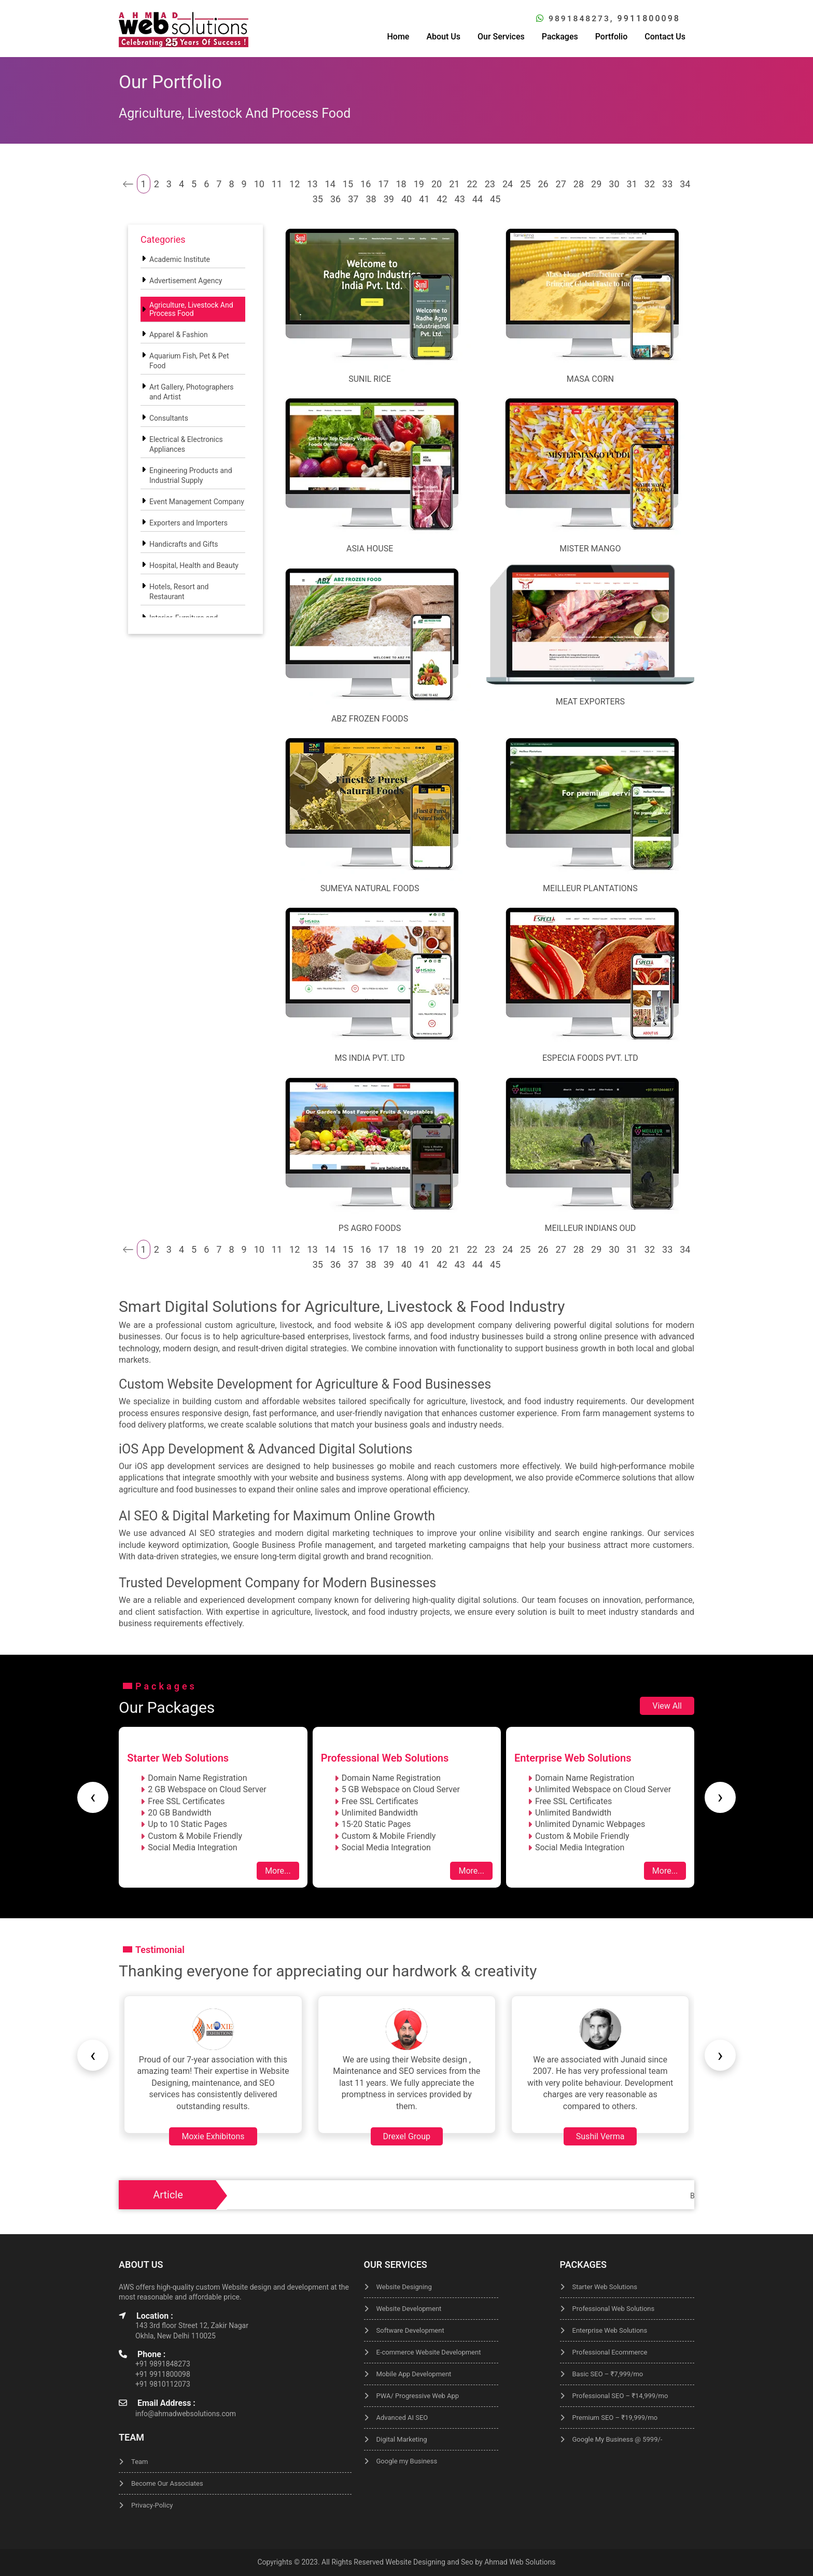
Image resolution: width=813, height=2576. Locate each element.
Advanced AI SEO (402, 2417)
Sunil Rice (369, 378)
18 (401, 183)
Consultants (168, 418)
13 (312, 183)
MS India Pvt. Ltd (369, 1058)
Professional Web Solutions (613, 2308)
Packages (560, 36)
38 (371, 198)
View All (667, 1705)
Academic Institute (179, 259)
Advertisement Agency (185, 280)
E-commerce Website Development (428, 2352)
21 (454, 183)
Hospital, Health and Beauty (194, 565)
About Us (443, 36)
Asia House (369, 548)
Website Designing (404, 2287)
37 (353, 198)
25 (525, 183)
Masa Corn (590, 378)
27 (561, 183)
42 (442, 198)
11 (277, 183)
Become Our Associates (167, 2483)
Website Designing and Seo (429, 2562)
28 (578, 183)
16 (365, 183)
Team (139, 2462)
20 (436, 183)
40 (406, 198)
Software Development (410, 2330)
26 (543, 183)
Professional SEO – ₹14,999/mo (620, 2396)
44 (477, 198)
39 (389, 198)
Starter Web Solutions (604, 2287)
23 (490, 183)
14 (330, 183)
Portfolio (611, 36)
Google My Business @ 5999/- (617, 2439)
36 (335, 198)
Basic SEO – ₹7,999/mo (607, 2374)
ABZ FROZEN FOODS (369, 718)
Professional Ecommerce (610, 2352)
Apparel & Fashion (178, 334)
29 (596, 183)
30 (614, 183)
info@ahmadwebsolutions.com (185, 2413)
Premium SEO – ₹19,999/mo (615, 2417)
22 (472, 183)
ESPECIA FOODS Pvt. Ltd (590, 1058)
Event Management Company (196, 501)
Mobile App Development (414, 2374)
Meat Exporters (590, 701)
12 (294, 183)
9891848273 (578, 18)
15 (348, 183)
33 (667, 183)
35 (318, 198)
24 (507, 183)
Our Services (501, 36)
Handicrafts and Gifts (183, 544)
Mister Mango (590, 548)
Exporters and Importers (188, 523)
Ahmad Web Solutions (519, 2562)
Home (398, 36)
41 (424, 198)
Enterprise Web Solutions (610, 2330)
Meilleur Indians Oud (590, 1227)
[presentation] (92, 1796)
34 (685, 183)
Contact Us (664, 36)
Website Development (409, 2308)
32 (649, 183)
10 (259, 183)
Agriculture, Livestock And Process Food (191, 309)
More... (278, 1871)
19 (419, 183)
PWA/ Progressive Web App (417, 2396)
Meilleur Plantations (590, 888)
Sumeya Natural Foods (369, 888)
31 (632, 183)
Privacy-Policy (152, 2505)
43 (460, 198)
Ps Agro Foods (370, 1227)
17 (383, 183)
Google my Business (407, 2461)
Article (168, 2195)
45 (495, 198)
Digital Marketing (401, 2439)
